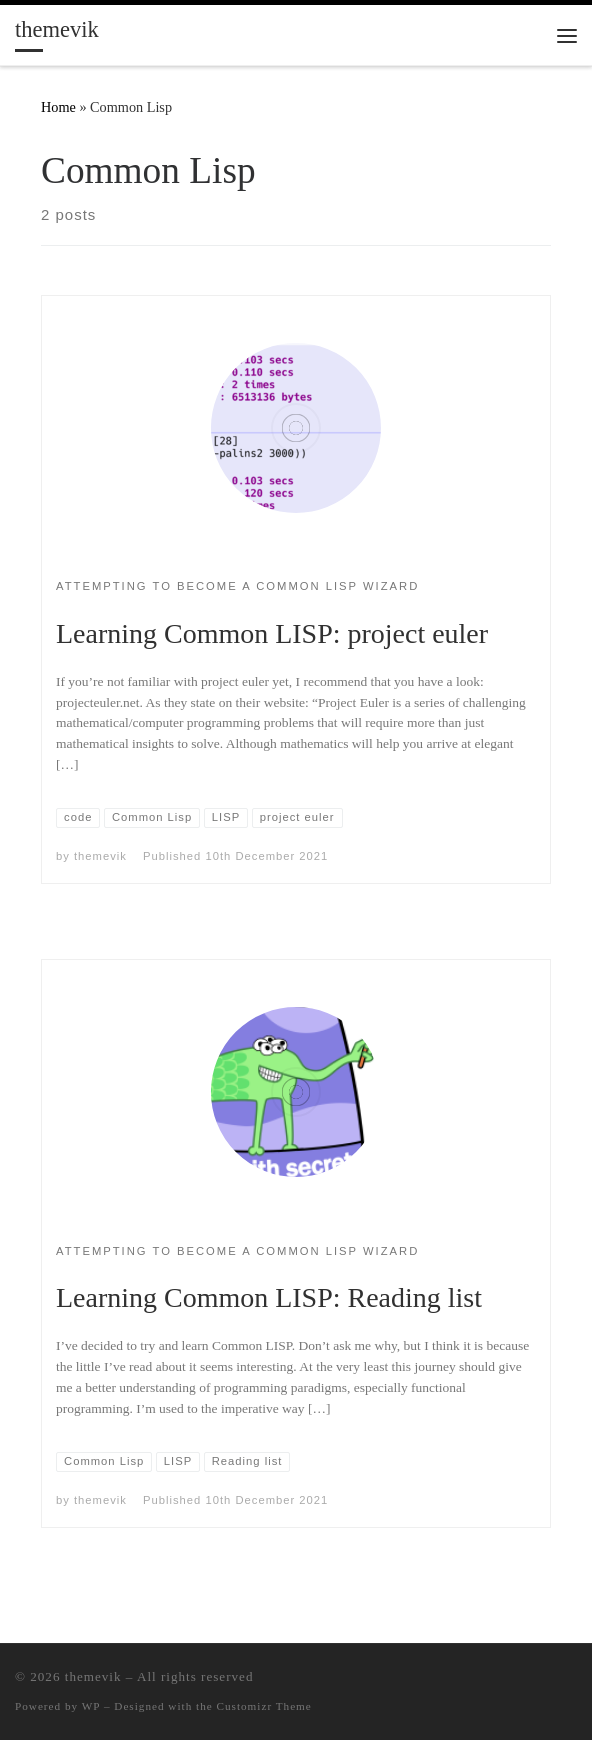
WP (91, 1706)
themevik (100, 856)
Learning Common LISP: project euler (272, 633)
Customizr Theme (264, 1706)
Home (58, 107)
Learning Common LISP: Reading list (269, 1297)
